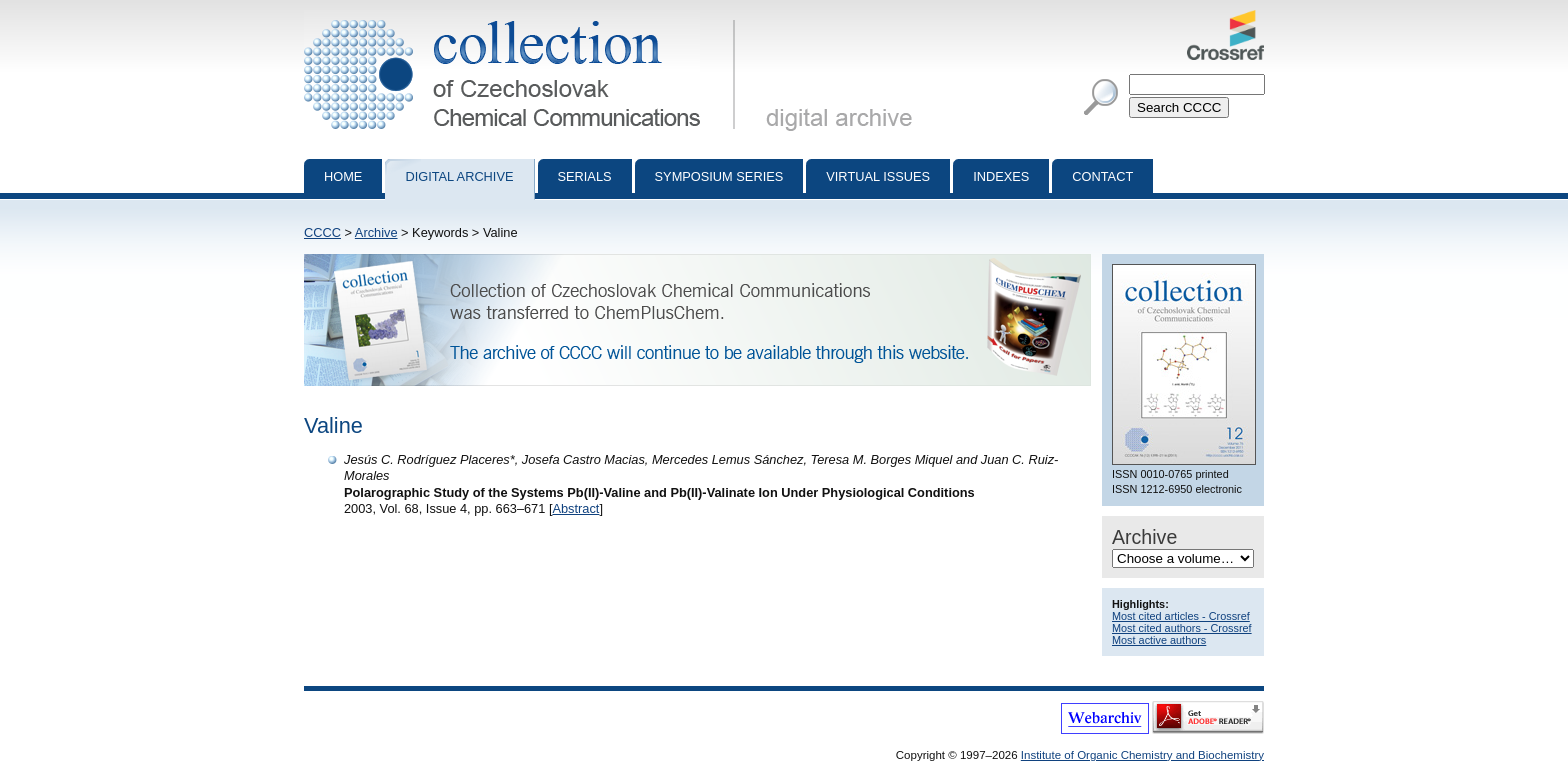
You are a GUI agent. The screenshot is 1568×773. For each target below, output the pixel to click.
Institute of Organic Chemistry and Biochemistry (1142, 755)
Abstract (575, 508)
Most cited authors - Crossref (1182, 628)
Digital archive (459, 176)
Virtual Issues (878, 176)
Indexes (1001, 176)
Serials (585, 176)
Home (343, 176)
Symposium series (719, 176)
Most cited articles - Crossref (1181, 616)
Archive (376, 232)
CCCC (322, 232)
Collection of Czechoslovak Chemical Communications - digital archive (523, 18)
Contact (1102, 176)
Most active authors (1159, 640)
